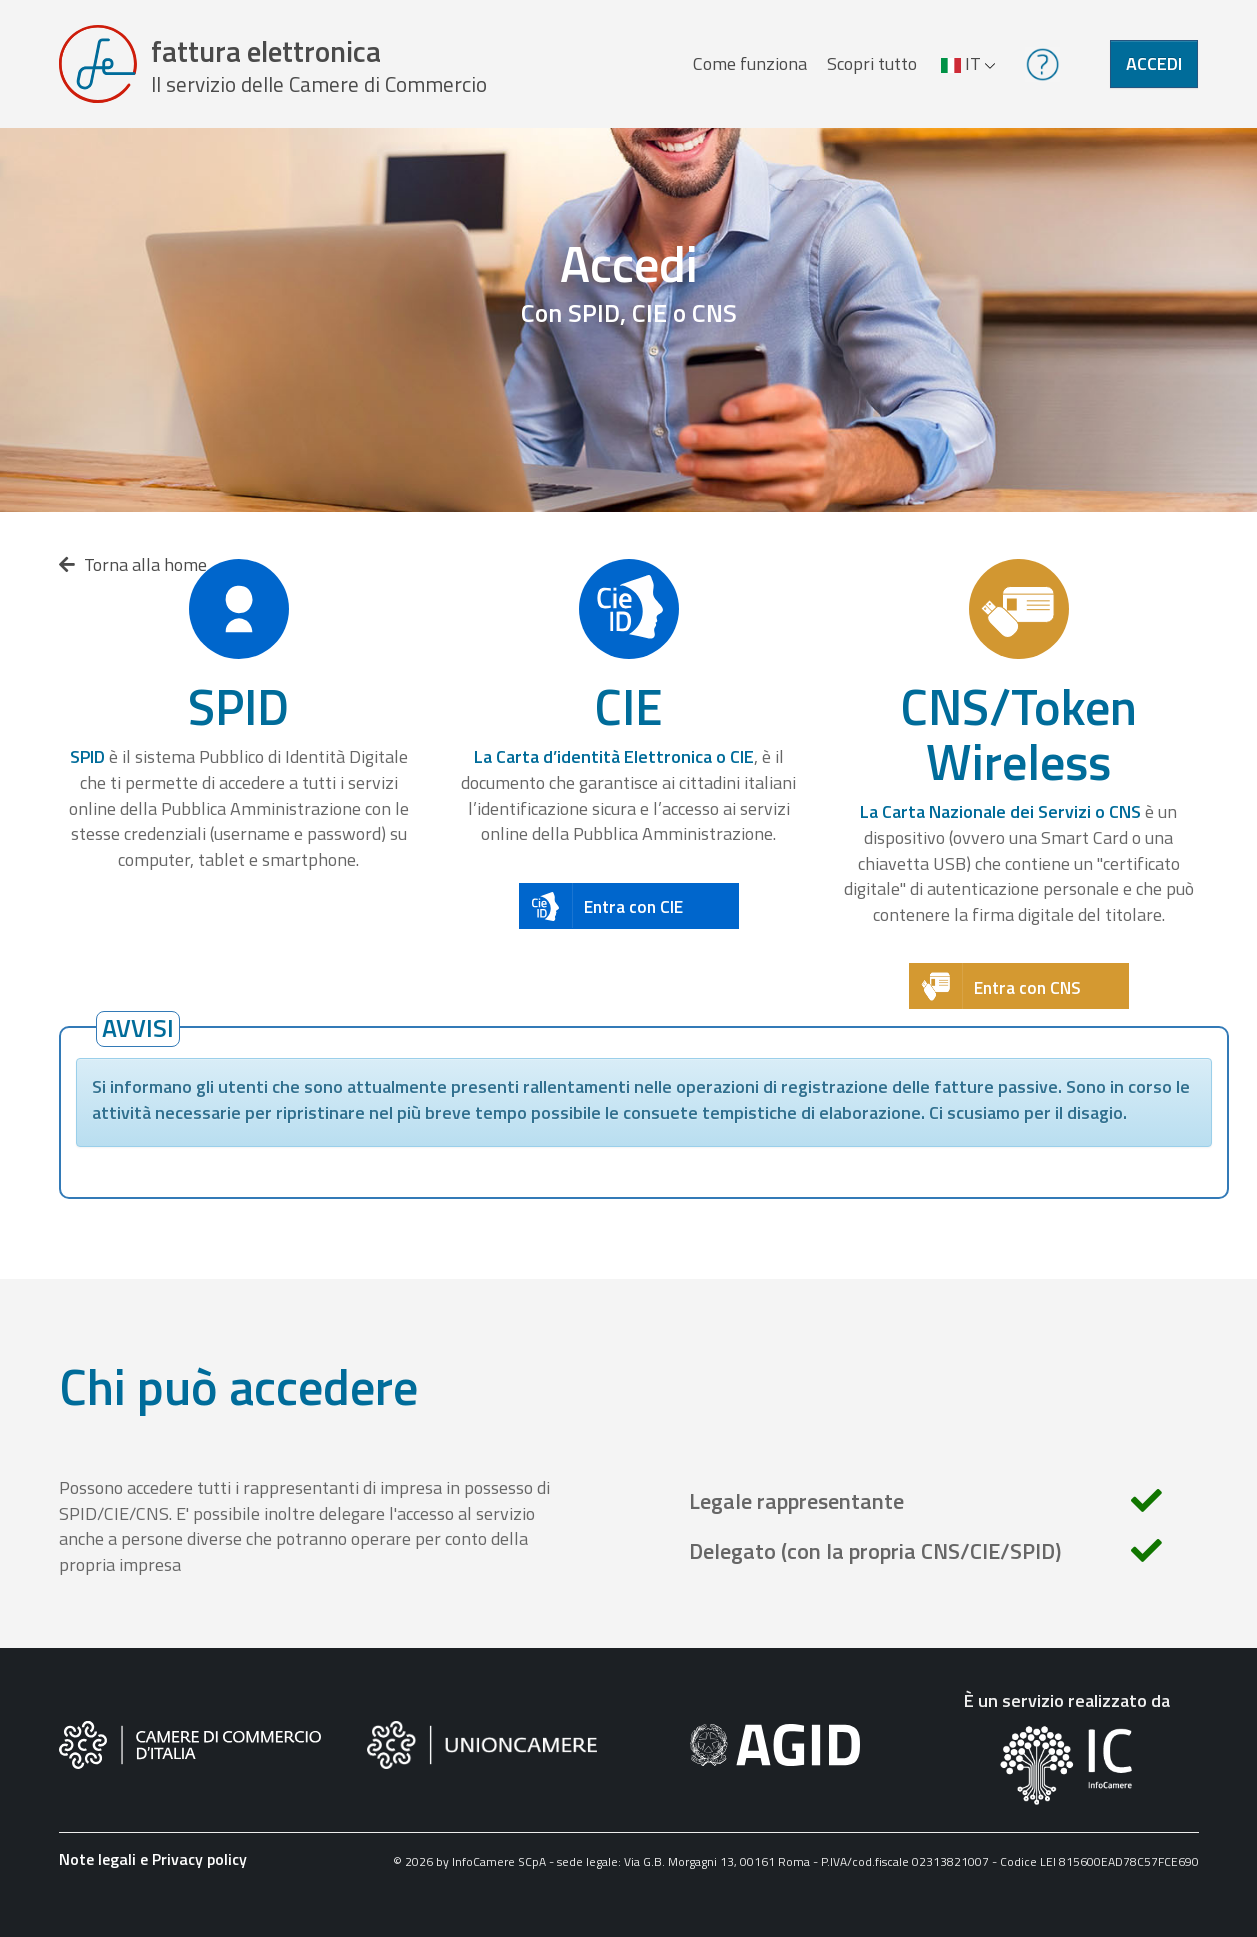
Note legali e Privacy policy (153, 1859)
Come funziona (750, 63)
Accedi (1154, 63)
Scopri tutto (872, 63)
